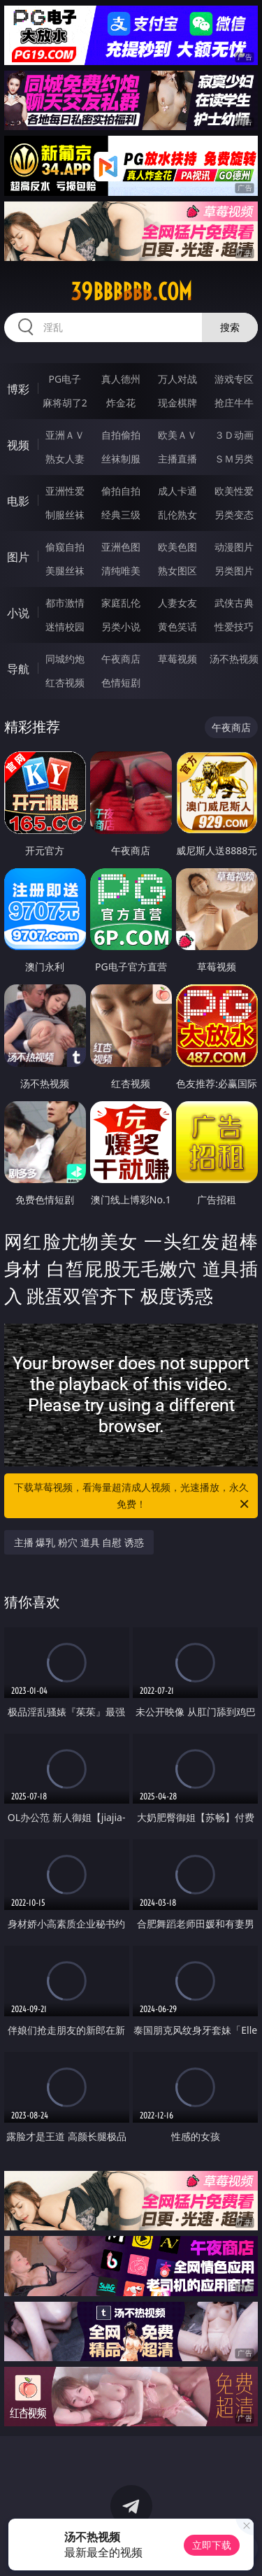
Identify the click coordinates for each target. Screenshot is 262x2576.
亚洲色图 (120, 546)
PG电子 (64, 378)
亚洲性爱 (65, 490)
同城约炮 (65, 658)
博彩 (18, 389)
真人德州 (120, 378)
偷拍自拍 (120, 490)
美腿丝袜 (65, 570)
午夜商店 (120, 658)
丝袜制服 (120, 458)
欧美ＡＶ (177, 434)
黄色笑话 (177, 626)
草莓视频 (177, 658)
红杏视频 (65, 682)
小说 (18, 613)
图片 (18, 557)
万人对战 (177, 378)
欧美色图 (177, 546)
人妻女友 (177, 602)
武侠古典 (234, 602)
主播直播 (177, 458)
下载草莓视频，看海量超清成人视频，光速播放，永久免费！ (133, 1496)
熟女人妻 (65, 458)
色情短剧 (120, 682)
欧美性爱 (234, 490)
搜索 (230, 327)
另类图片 (234, 570)
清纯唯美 (120, 570)
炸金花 (121, 402)
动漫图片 (234, 546)
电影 (18, 501)
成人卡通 (177, 490)
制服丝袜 (65, 514)
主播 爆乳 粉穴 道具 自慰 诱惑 (79, 1542)
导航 (18, 669)
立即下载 (211, 2545)
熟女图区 (177, 570)
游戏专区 (234, 378)
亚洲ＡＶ (65, 434)
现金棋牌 (177, 402)
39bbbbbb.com (131, 292)
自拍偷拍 (120, 434)
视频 (18, 445)
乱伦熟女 (177, 514)
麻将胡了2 (65, 402)
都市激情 (65, 602)
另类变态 (234, 514)
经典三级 (120, 514)
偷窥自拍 (65, 546)
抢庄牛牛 (234, 402)
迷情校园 (65, 626)
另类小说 (120, 626)
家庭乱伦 (120, 602)
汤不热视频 (234, 658)
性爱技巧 (234, 626)
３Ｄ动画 (234, 434)
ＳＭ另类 (234, 458)
